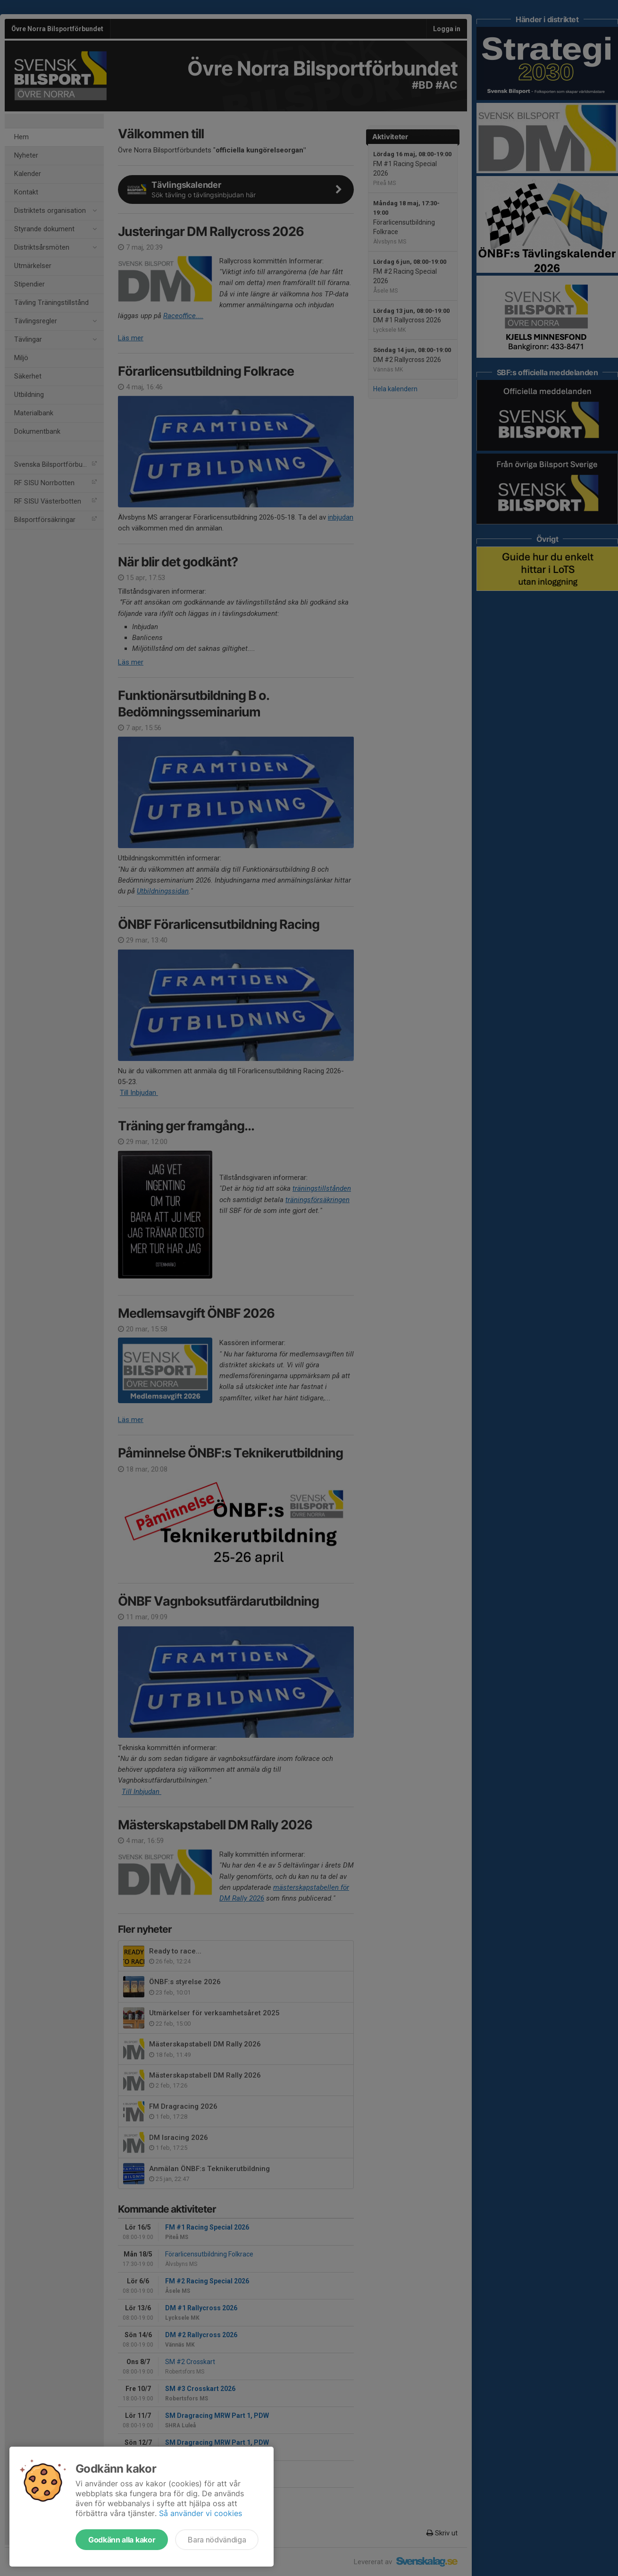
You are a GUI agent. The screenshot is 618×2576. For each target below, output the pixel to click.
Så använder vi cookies (200, 2513)
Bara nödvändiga (217, 2539)
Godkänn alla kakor (121, 2539)
